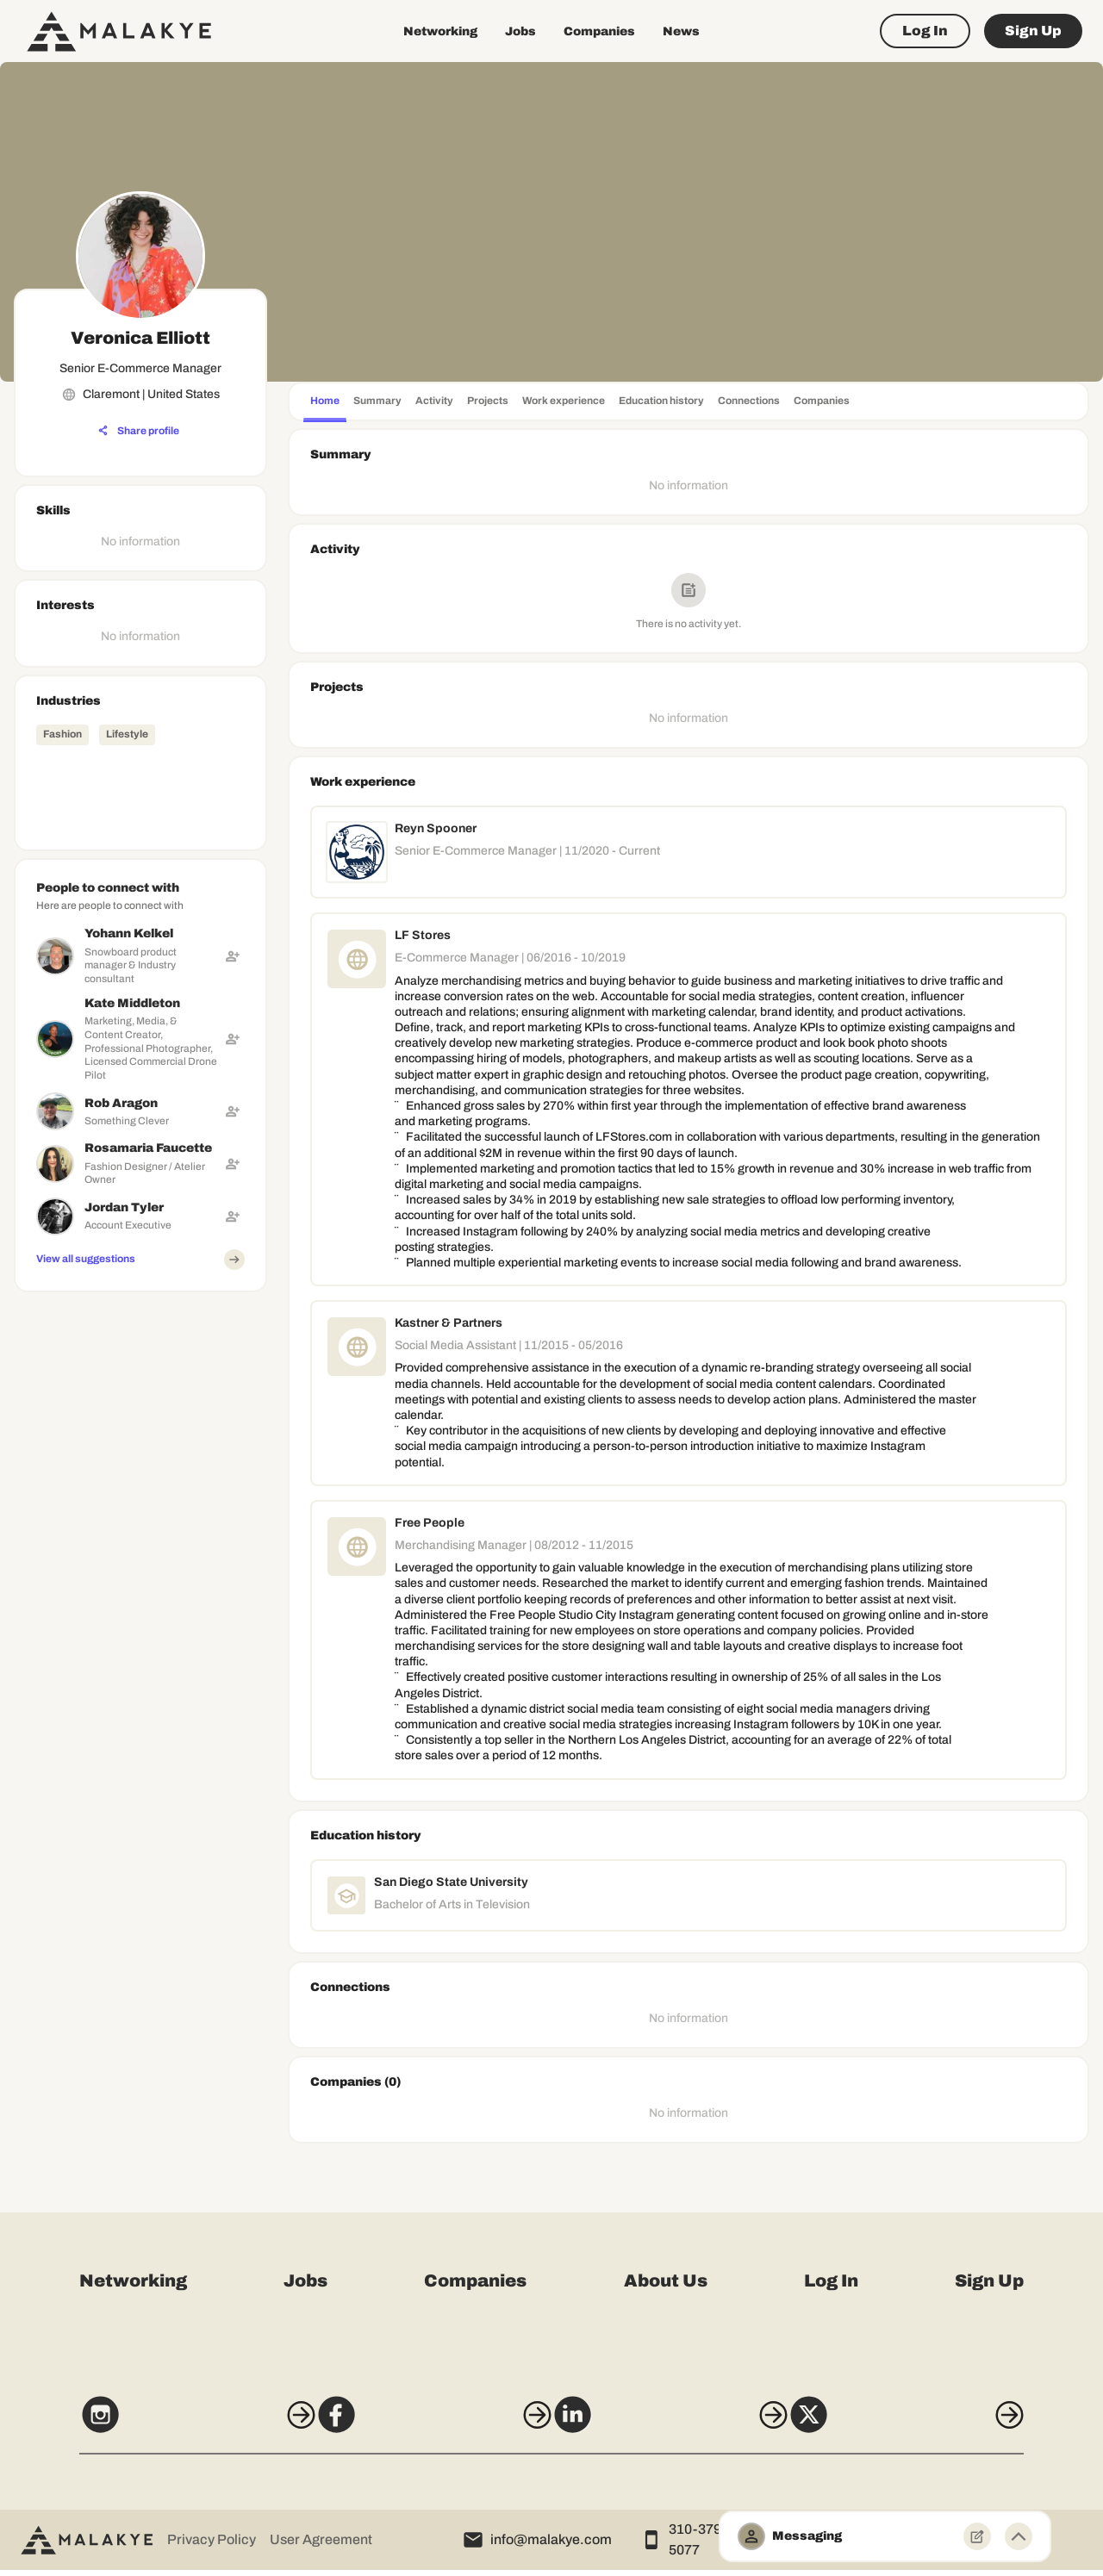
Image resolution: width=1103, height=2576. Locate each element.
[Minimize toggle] (1018, 2536)
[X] (937, 2427)
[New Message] (977, 2536)
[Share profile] (139, 430)
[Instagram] (165, 2427)
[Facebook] (423, 2427)
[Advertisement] (140, 1557)
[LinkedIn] (680, 2427)
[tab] (324, 402)
